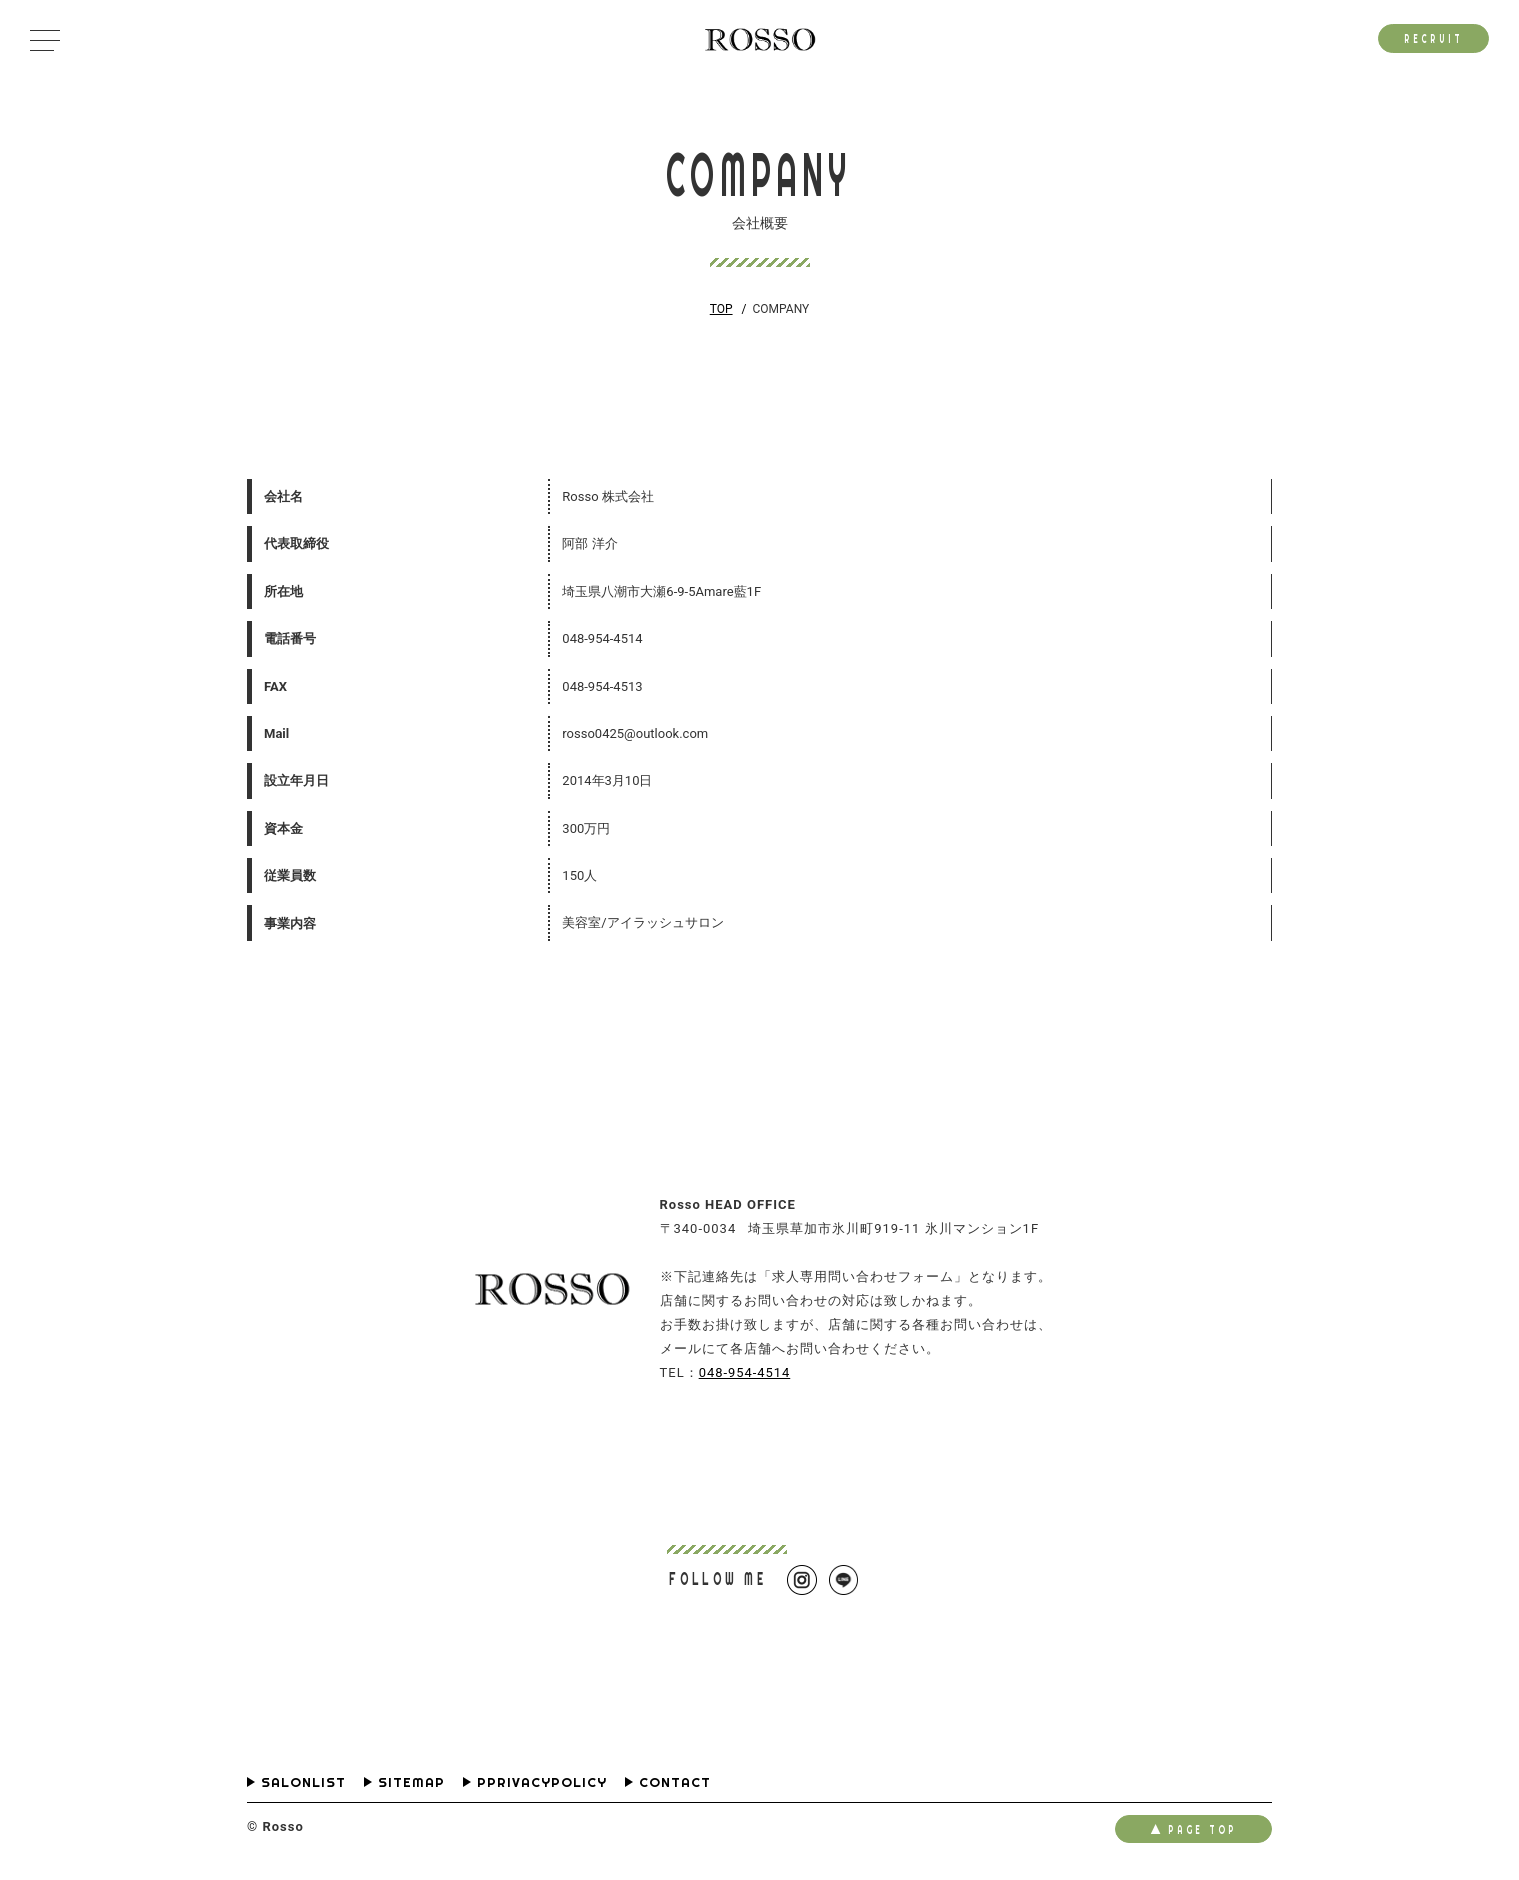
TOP (721, 309)
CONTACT (675, 1782)
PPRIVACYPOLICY (542, 1782)
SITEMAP (411, 1782)
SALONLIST (303, 1782)
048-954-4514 (745, 1372)
